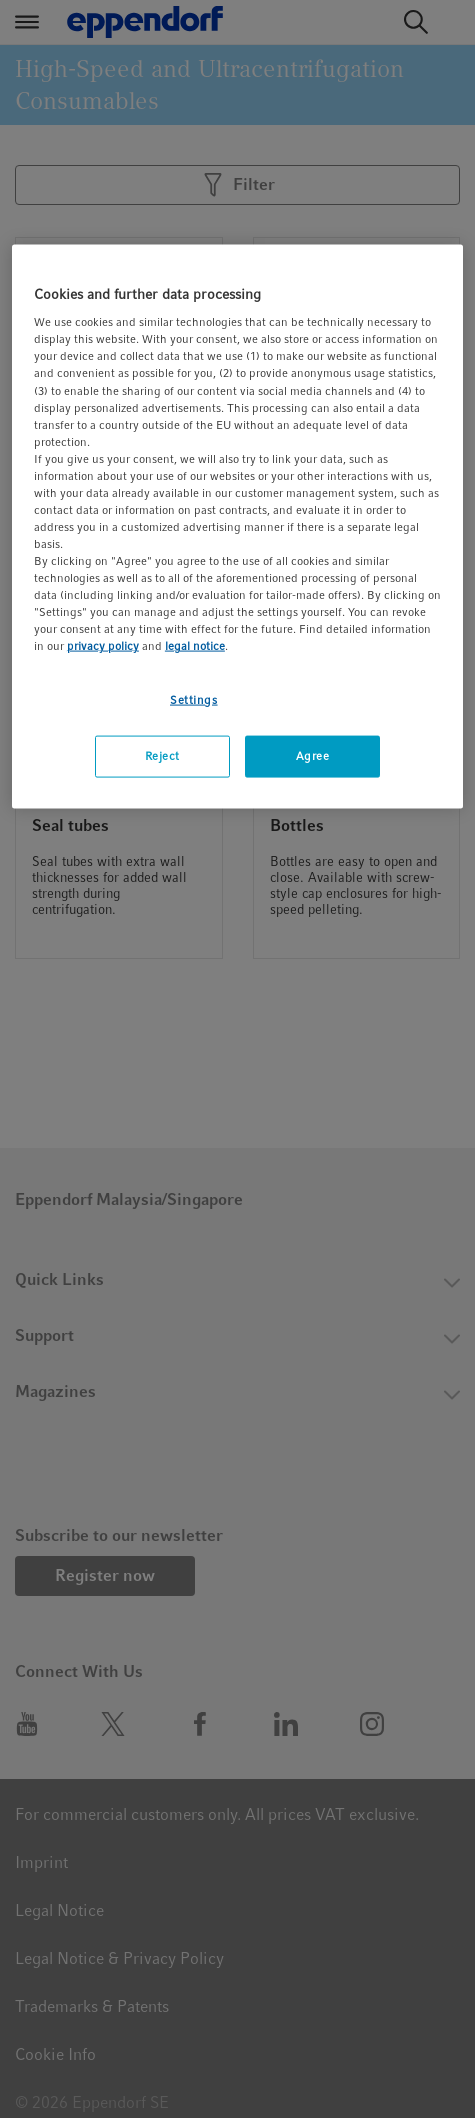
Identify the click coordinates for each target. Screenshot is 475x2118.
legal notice (195, 646)
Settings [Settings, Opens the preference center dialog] (194, 699)
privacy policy (103, 646)
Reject (162, 756)
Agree (313, 756)
